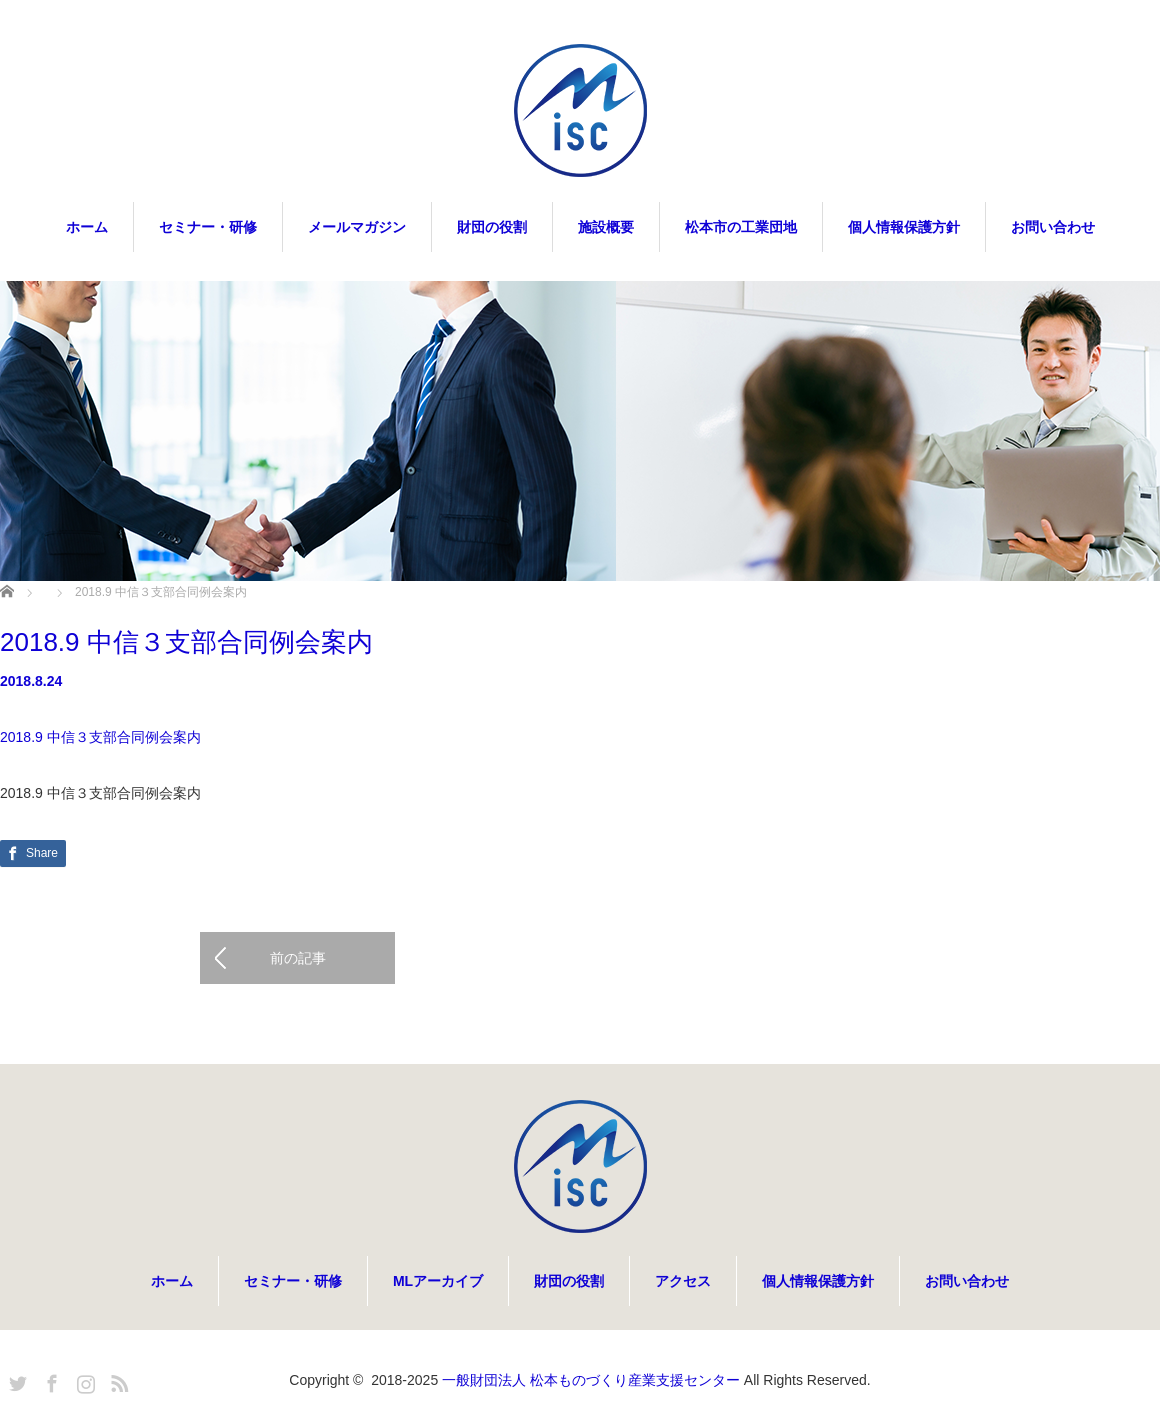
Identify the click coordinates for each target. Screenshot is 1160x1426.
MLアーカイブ (438, 1281)
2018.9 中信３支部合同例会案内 (100, 737)
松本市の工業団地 (741, 227)
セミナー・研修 (208, 227)
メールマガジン (357, 227)
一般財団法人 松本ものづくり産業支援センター (591, 1380)
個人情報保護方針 (904, 227)
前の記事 (298, 958)
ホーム (87, 227)
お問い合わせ (1053, 227)
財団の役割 (492, 227)
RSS (117, 1380)
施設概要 (606, 227)
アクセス (683, 1281)
